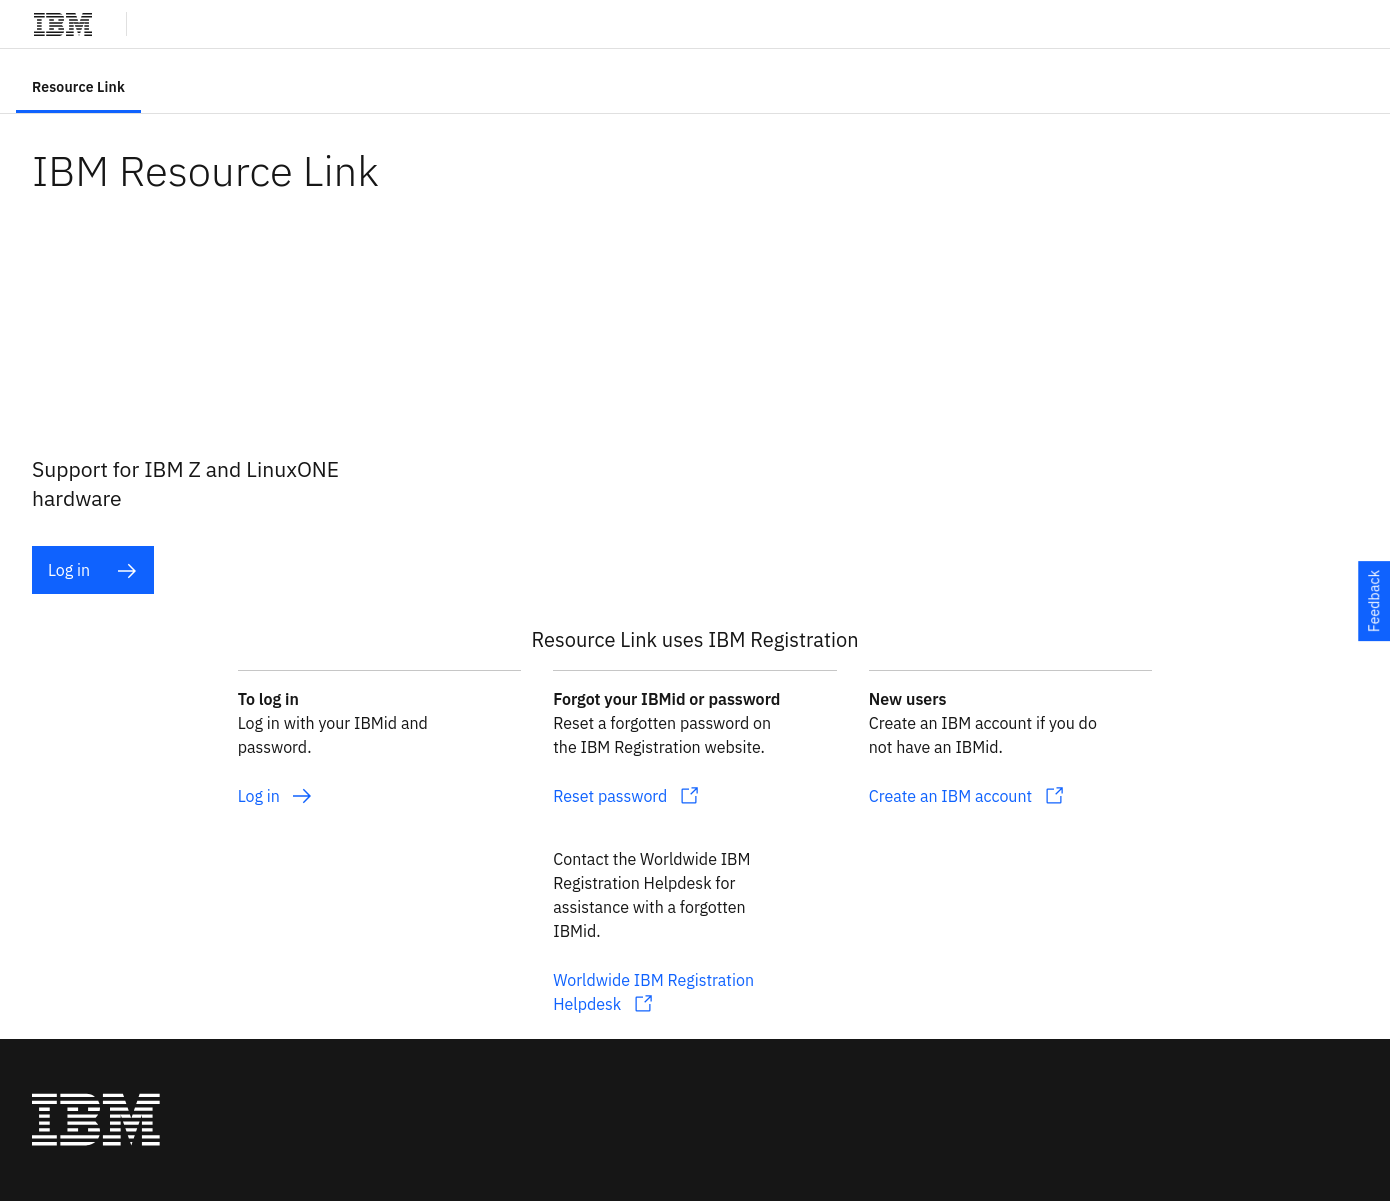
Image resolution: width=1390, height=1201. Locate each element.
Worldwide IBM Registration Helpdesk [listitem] (653, 992)
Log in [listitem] (92, 570)
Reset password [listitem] (610, 796)
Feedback (1374, 600)
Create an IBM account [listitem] (950, 796)
